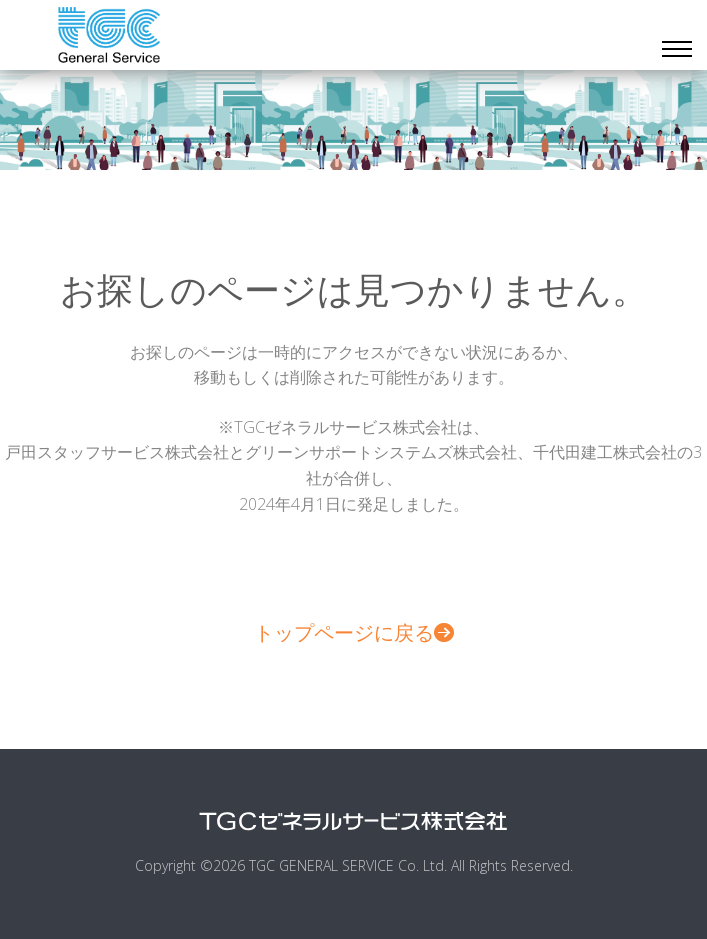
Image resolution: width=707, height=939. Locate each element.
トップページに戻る (354, 632)
